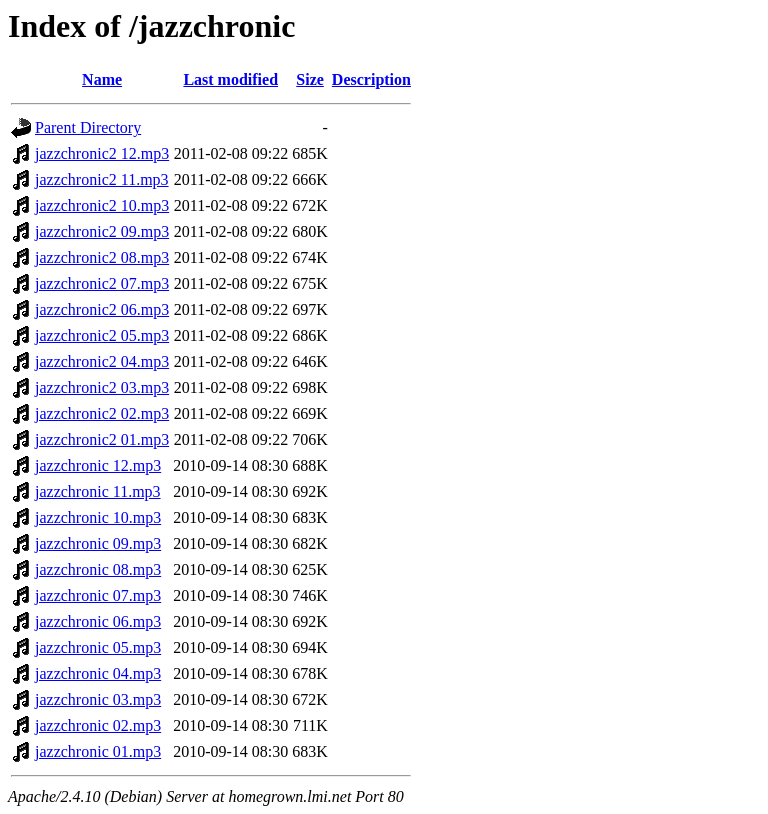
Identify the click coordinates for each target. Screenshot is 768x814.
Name (102, 79)
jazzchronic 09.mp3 (98, 543)
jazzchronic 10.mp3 (98, 517)
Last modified (230, 79)
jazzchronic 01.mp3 (98, 751)
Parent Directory (88, 127)
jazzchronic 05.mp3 (98, 647)
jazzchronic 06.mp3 (98, 621)
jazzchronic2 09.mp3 (102, 231)
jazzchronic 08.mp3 (98, 569)
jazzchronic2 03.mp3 (102, 387)
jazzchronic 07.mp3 (98, 595)
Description (371, 79)
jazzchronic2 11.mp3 (102, 179)
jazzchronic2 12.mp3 (102, 153)
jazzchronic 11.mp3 (98, 491)
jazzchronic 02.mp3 (98, 725)
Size (310, 79)
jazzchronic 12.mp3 (98, 465)
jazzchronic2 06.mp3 (102, 309)
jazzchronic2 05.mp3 (102, 335)
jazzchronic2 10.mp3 (102, 205)
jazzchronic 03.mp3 (98, 699)
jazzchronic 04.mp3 (98, 673)
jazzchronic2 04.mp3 (102, 361)
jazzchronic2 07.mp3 (102, 283)
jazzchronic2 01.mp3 (102, 439)
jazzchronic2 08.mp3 (102, 257)
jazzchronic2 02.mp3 (102, 413)
